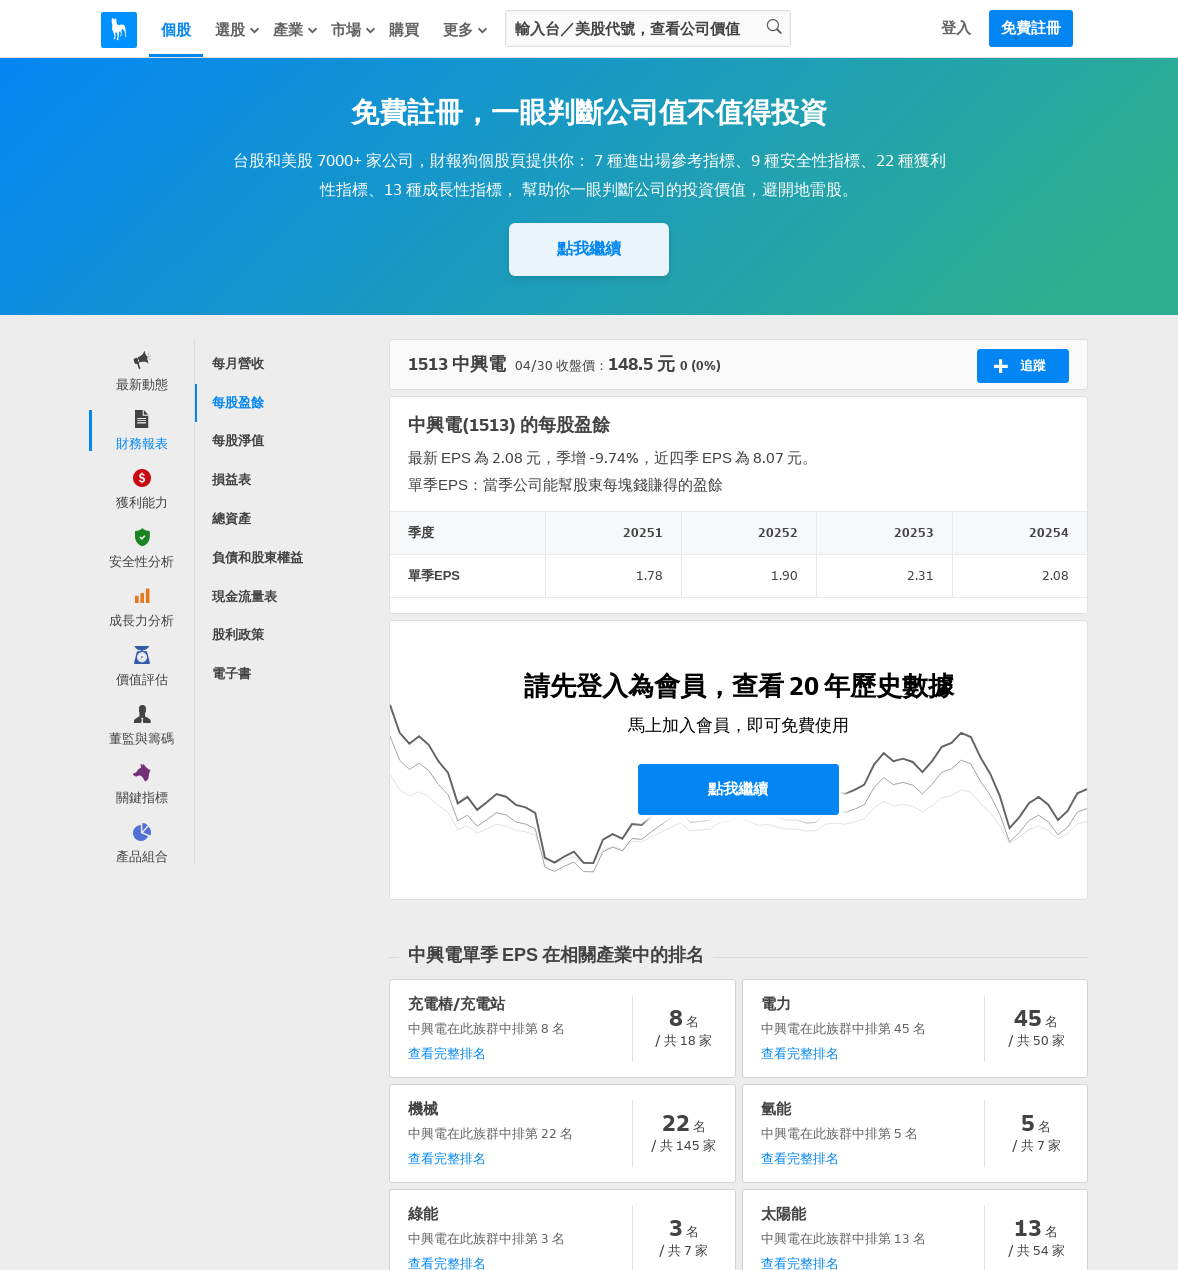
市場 (354, 30)
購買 (404, 30)
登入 (956, 28)
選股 (238, 30)
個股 (176, 30)
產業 (296, 30)
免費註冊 (1031, 28)
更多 (466, 30)
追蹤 (1019, 366)
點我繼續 (589, 248)
